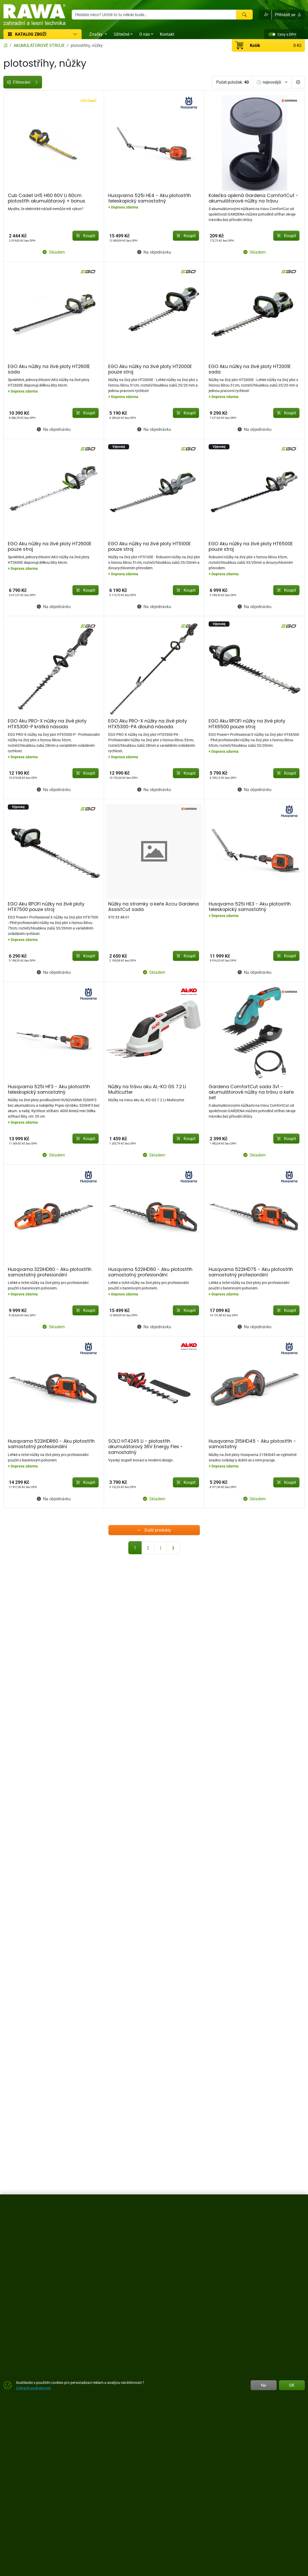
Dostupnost (16, 155)
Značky (13, 202)
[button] (265, 15)
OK (291, 2385)
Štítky (11, 190)
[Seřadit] (272, 82)
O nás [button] (144, 34)
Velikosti (14, 214)
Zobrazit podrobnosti (33, 2388)
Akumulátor (16, 225)
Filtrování (42, 82)
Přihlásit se (288, 14)
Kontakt (167, 34)
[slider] (9, 130)
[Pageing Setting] (298, 82)
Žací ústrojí (16, 237)
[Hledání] (154, 15)
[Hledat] (244, 15)
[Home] (5, 45)
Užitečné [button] (121, 34)
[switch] (272, 34)
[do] (62, 142)
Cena (10, 96)
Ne (263, 2385)
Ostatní (12, 261)
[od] (23, 142)
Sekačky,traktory (21, 249)
